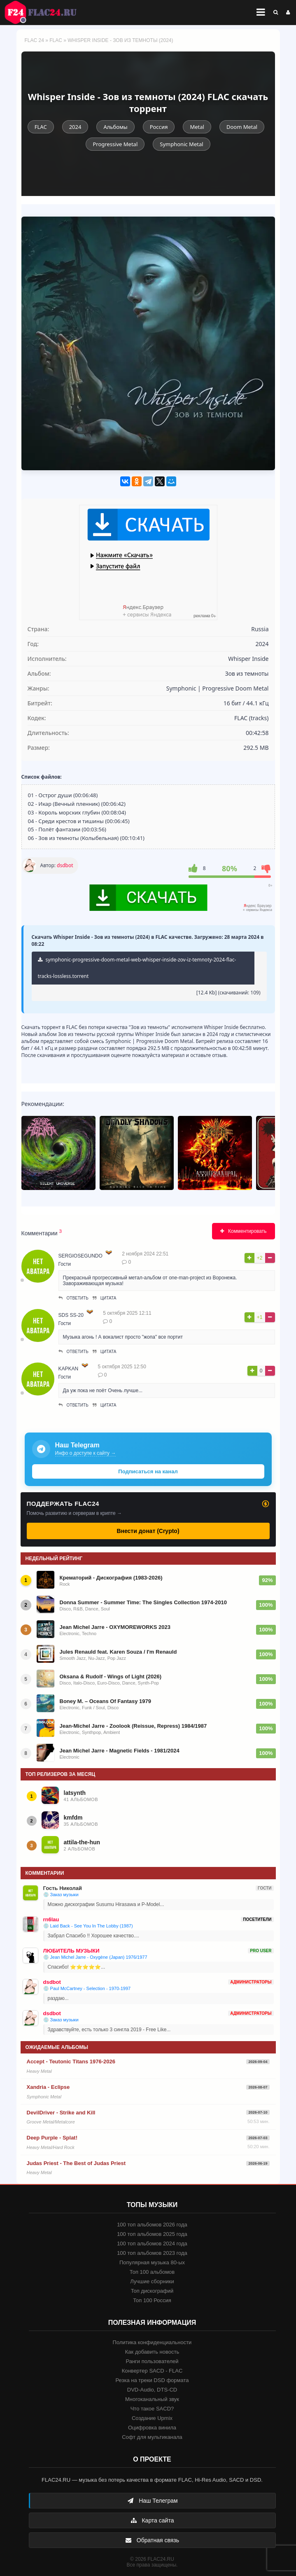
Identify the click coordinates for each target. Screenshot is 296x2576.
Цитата (105, 1298)
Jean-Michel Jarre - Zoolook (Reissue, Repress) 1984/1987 (133, 1726)
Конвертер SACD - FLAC (152, 2371)
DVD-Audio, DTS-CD (152, 2390)
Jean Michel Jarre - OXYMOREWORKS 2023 (115, 1627)
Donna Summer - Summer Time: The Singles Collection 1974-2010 (143, 1602)
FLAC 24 (45, 12)
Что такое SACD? (152, 2409)
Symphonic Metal (181, 144)
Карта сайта (152, 2520)
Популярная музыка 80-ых (152, 2262)
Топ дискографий (152, 2291)
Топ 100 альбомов (152, 2272)
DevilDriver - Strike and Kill (61, 2112)
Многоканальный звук (152, 2399)
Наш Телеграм (152, 2500)
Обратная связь (152, 2540)
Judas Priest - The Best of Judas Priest (76, 2163)
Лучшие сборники (152, 2281)
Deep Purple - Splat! (52, 2138)
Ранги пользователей (152, 2361)
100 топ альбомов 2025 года (152, 2234)
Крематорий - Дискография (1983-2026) (111, 1578)
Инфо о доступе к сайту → (85, 1453)
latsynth (75, 1793)
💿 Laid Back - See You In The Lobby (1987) (88, 1925)
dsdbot (65, 865)
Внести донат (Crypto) (148, 1531)
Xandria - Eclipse (48, 2087)
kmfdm (73, 1817)
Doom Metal (241, 127)
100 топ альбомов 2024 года (152, 2243)
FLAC (55, 40)
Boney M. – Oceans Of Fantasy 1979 (105, 1701)
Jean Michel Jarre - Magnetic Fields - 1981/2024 (119, 1751)
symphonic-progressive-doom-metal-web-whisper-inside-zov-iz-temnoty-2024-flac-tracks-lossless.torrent (137, 968)
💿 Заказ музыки (61, 1894)
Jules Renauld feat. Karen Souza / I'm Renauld (118, 1652)
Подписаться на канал (147, 1471)
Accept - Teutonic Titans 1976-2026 (71, 2061)
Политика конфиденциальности (152, 2342)
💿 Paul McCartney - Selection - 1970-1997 (87, 1988)
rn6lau (51, 1919)
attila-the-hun (82, 1842)
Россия (159, 127)
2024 (75, 127)
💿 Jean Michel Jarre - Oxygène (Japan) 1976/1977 (95, 1957)
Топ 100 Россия (152, 2300)
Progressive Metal (115, 144)
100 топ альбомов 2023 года (152, 2253)
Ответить (73, 1298)
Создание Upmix (152, 2418)
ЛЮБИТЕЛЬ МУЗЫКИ (71, 1951)
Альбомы (115, 127)
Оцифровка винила (152, 2427)
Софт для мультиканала (152, 2437)
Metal (197, 127)
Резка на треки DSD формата (152, 2380)
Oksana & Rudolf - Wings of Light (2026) (111, 1676)
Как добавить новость (152, 2352)
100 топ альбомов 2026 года (152, 2224)
